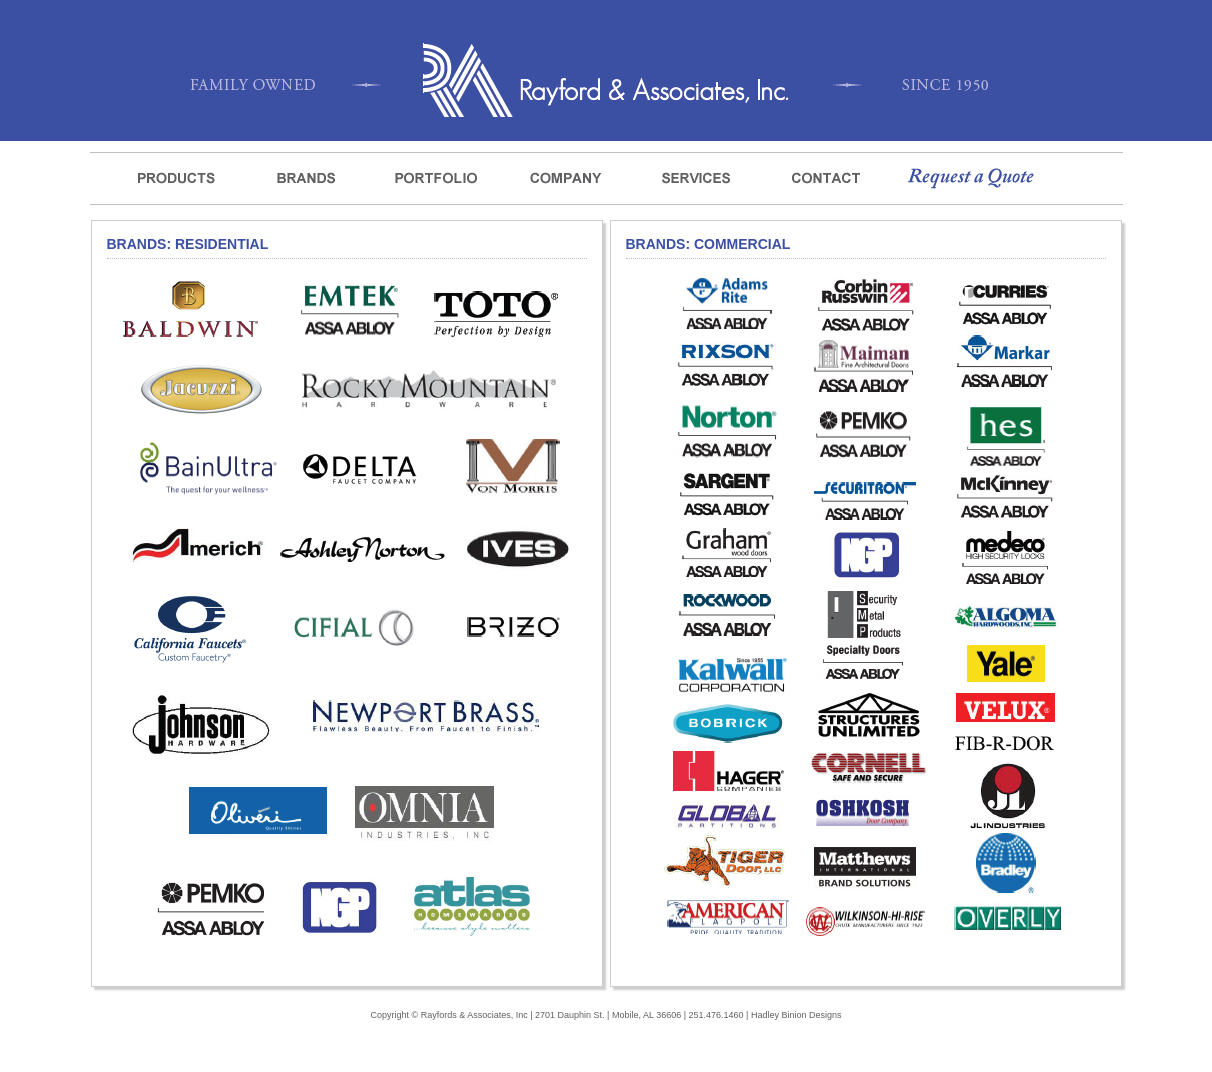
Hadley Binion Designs (796, 1015)
